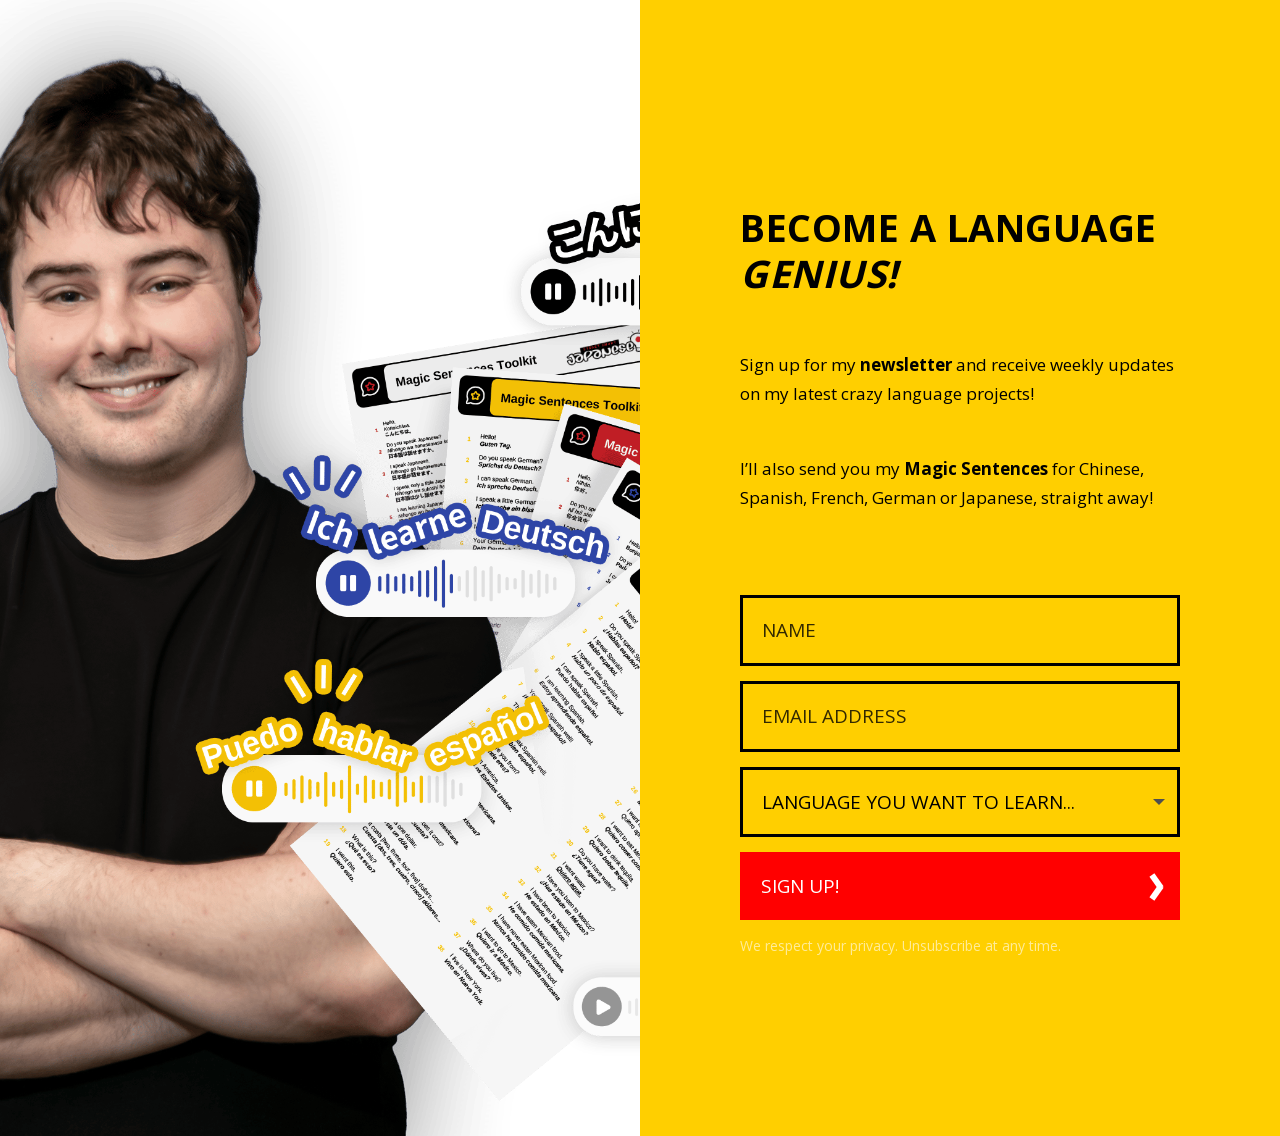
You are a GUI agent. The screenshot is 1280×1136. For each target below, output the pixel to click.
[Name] (960, 630)
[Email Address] (960, 716)
